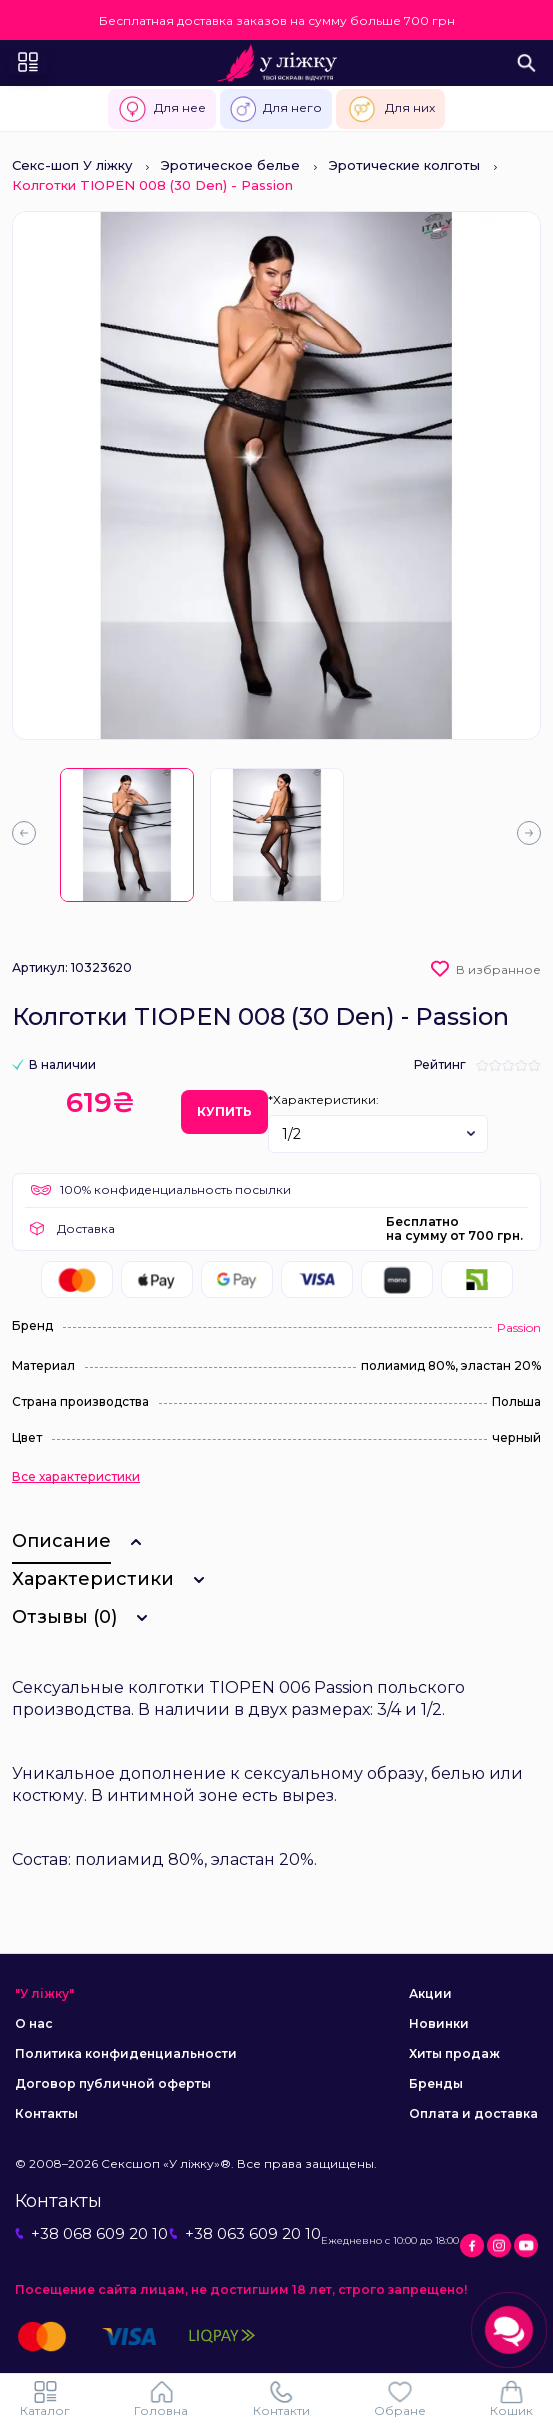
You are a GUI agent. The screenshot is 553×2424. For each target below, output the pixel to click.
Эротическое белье (230, 165)
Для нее (161, 109)
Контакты (46, 2113)
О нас (34, 2023)
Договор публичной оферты (113, 2083)
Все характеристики (76, 1477)
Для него (276, 109)
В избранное (498, 969)
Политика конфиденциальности (126, 2053)
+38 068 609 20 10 (91, 2233)
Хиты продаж (454, 2053)
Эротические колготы (404, 165)
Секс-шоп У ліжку (72, 165)
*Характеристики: (323, 1099)
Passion (519, 1327)
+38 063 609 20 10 (245, 2233)
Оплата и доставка (473, 2113)
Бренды (436, 2083)
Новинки (439, 2023)
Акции (430, 1993)
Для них (390, 109)
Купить (224, 1111)
